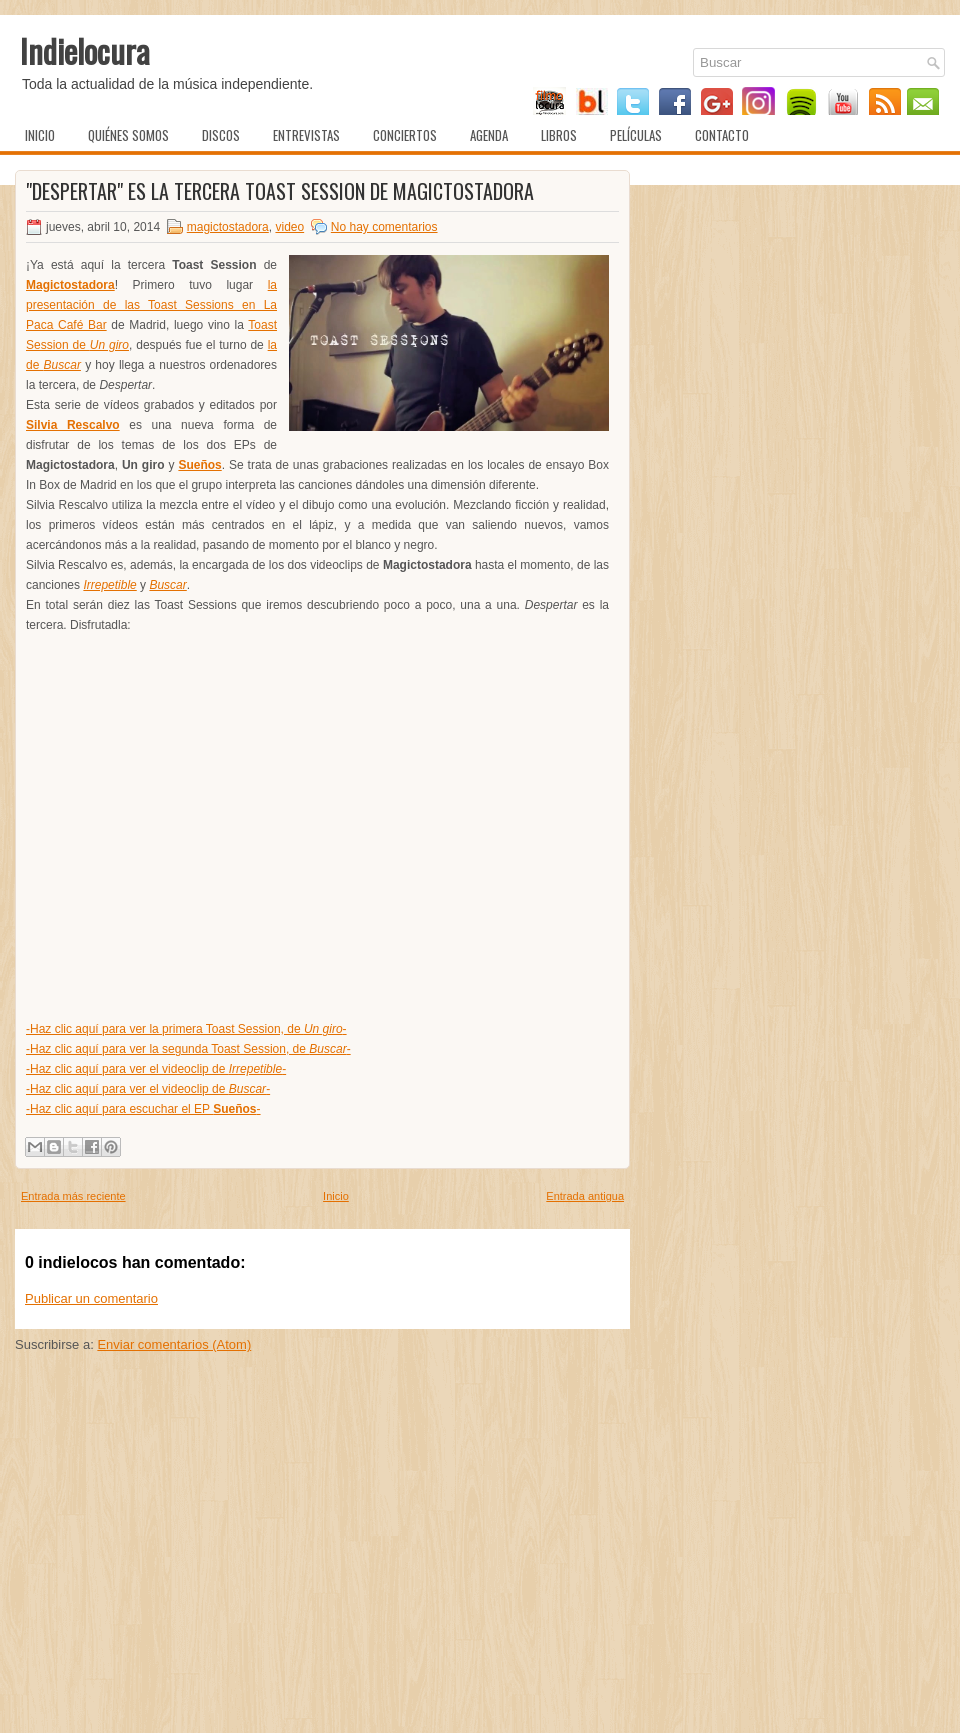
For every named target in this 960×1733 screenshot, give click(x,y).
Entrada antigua (585, 1196)
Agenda (489, 135)
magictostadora (228, 227)
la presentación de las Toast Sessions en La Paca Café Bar (151, 305)
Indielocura (85, 50)
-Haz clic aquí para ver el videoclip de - (156, 1069)
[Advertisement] (322, 1579)
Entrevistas (306, 135)
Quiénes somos (128, 135)
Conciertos (405, 135)
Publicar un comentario (91, 1298)
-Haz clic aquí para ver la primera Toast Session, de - (186, 1029)
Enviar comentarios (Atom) (174, 1344)
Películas (636, 135)
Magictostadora (70, 285)
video (289, 227)
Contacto (722, 135)
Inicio (40, 135)
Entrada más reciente (73, 1196)
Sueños (199, 465)
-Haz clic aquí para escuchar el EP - (143, 1109)
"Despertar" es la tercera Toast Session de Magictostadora (280, 191)
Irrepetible (109, 585)
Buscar (167, 585)
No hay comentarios (384, 227)
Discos (221, 135)
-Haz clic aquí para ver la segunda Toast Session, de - (188, 1049)
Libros (559, 135)
